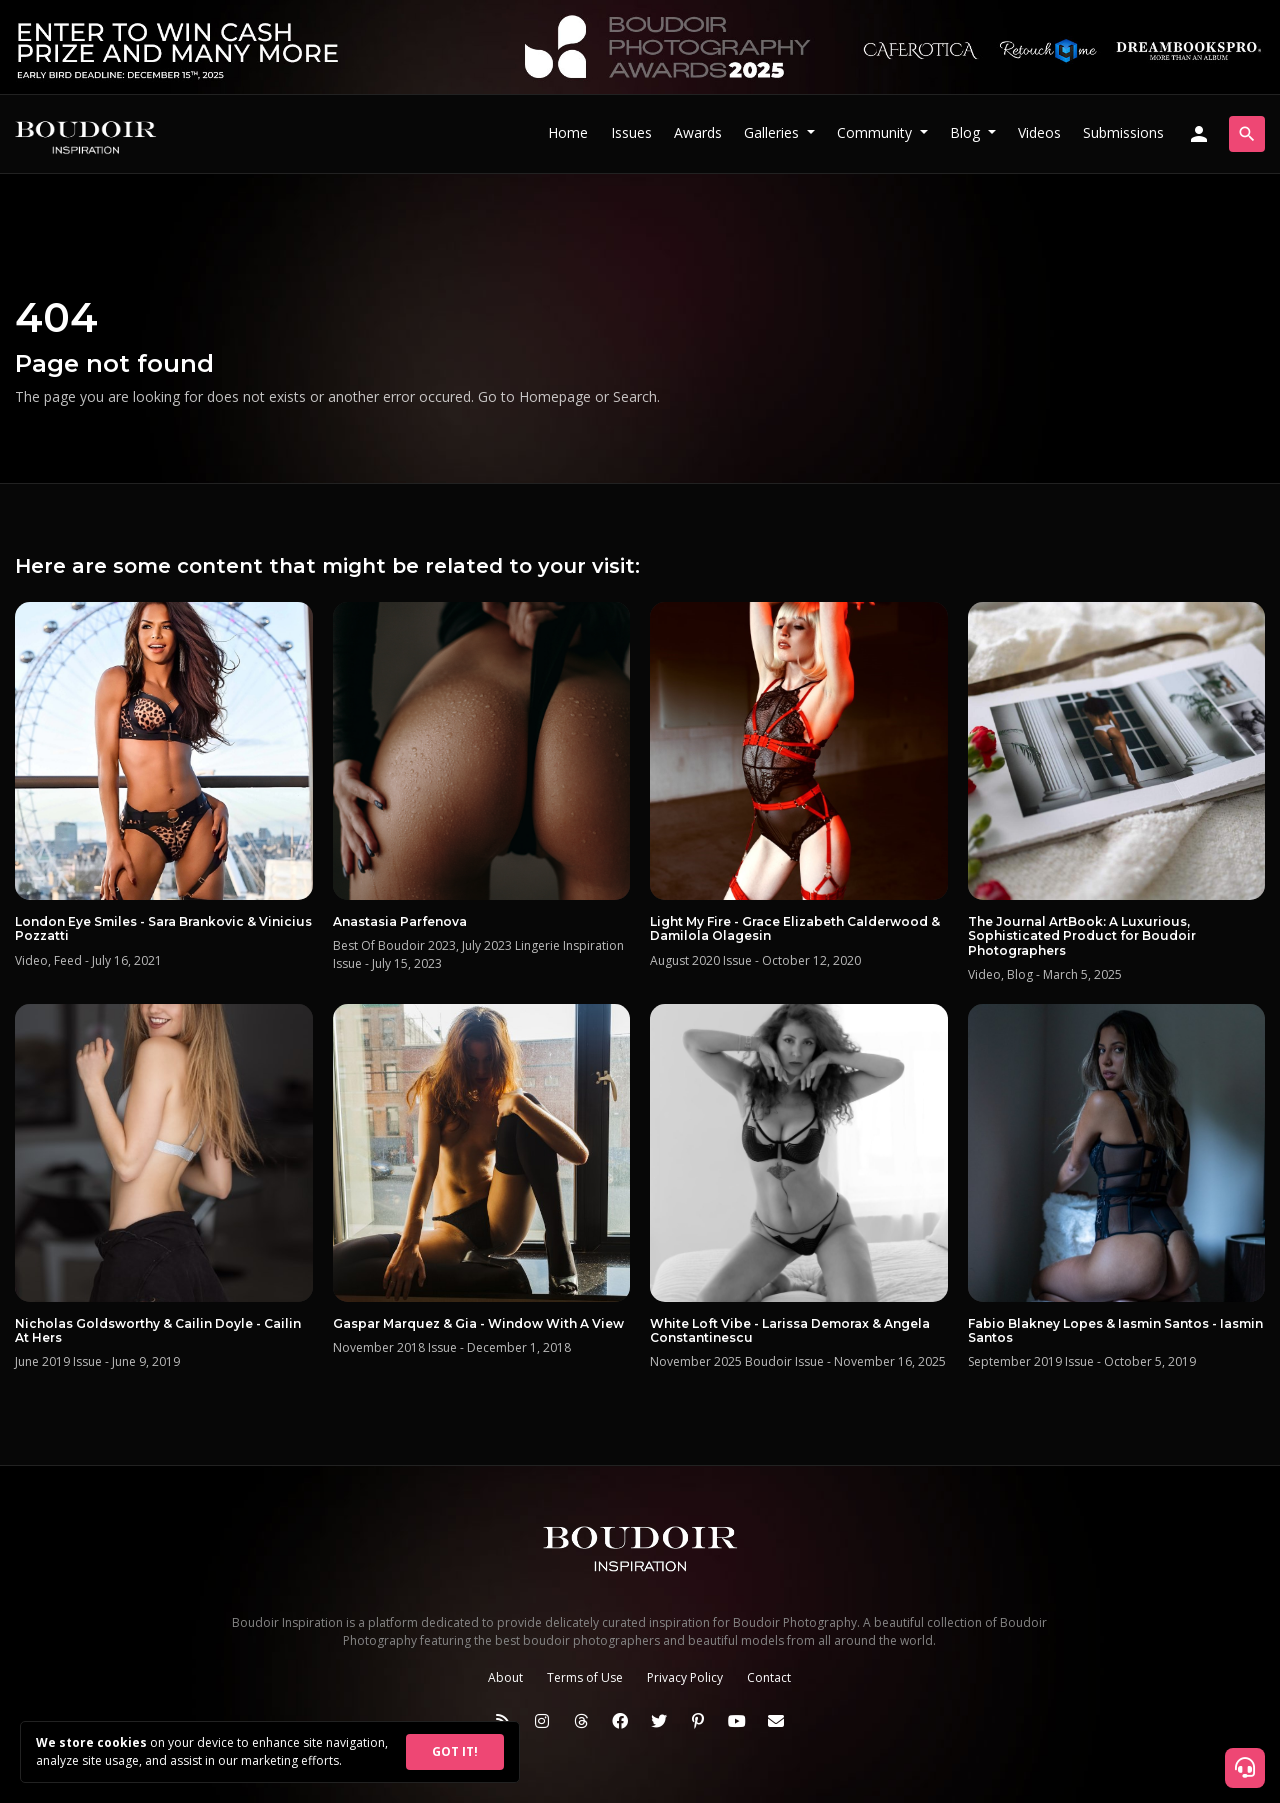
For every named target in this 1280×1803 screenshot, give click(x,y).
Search (635, 396)
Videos (1039, 132)
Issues (631, 132)
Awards (698, 132)
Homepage (555, 396)
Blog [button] (967, 132)
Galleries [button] (773, 132)
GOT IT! (455, 1751)
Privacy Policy (685, 1677)
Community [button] (876, 132)
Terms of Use (585, 1677)
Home (568, 132)
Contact (769, 1677)
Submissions (1123, 132)
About (505, 1677)
